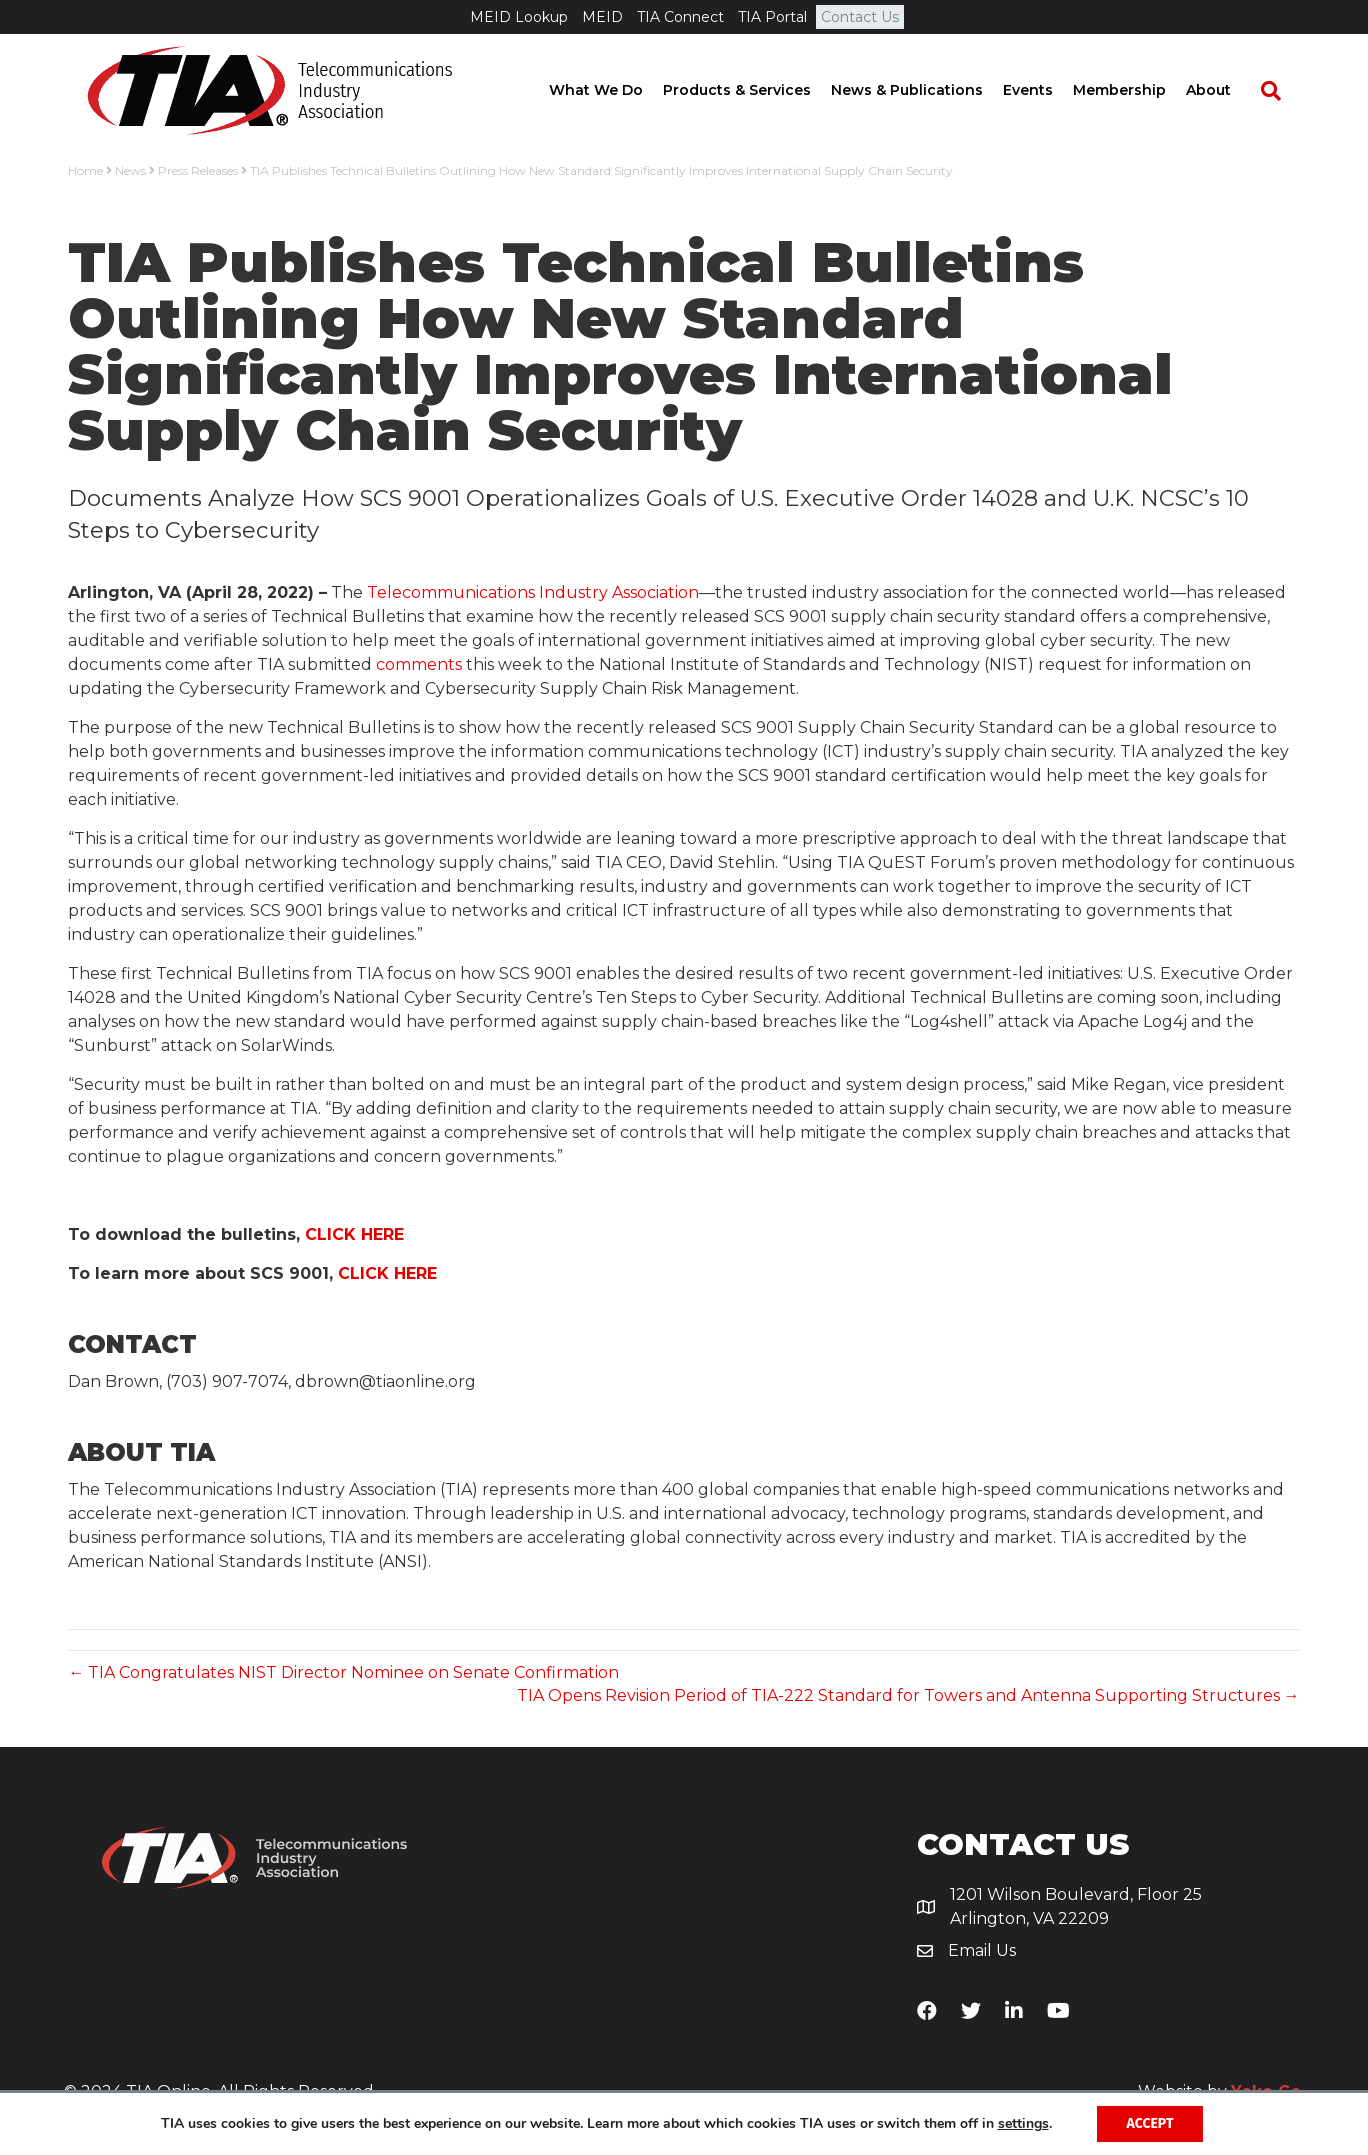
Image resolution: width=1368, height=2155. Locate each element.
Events (1047, 90)
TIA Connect (680, 17)
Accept (1150, 2123)
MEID (602, 17)
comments (419, 664)
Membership (1138, 90)
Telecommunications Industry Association (533, 592)
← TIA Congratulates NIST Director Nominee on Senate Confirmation (343, 1672)
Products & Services (756, 90)
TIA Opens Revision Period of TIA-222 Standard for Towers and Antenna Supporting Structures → (908, 1695)
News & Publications (926, 90)
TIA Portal (772, 17)
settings (1023, 2124)
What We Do (615, 90)
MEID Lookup (519, 17)
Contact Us (860, 17)
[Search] (1280, 91)
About (1227, 90)
